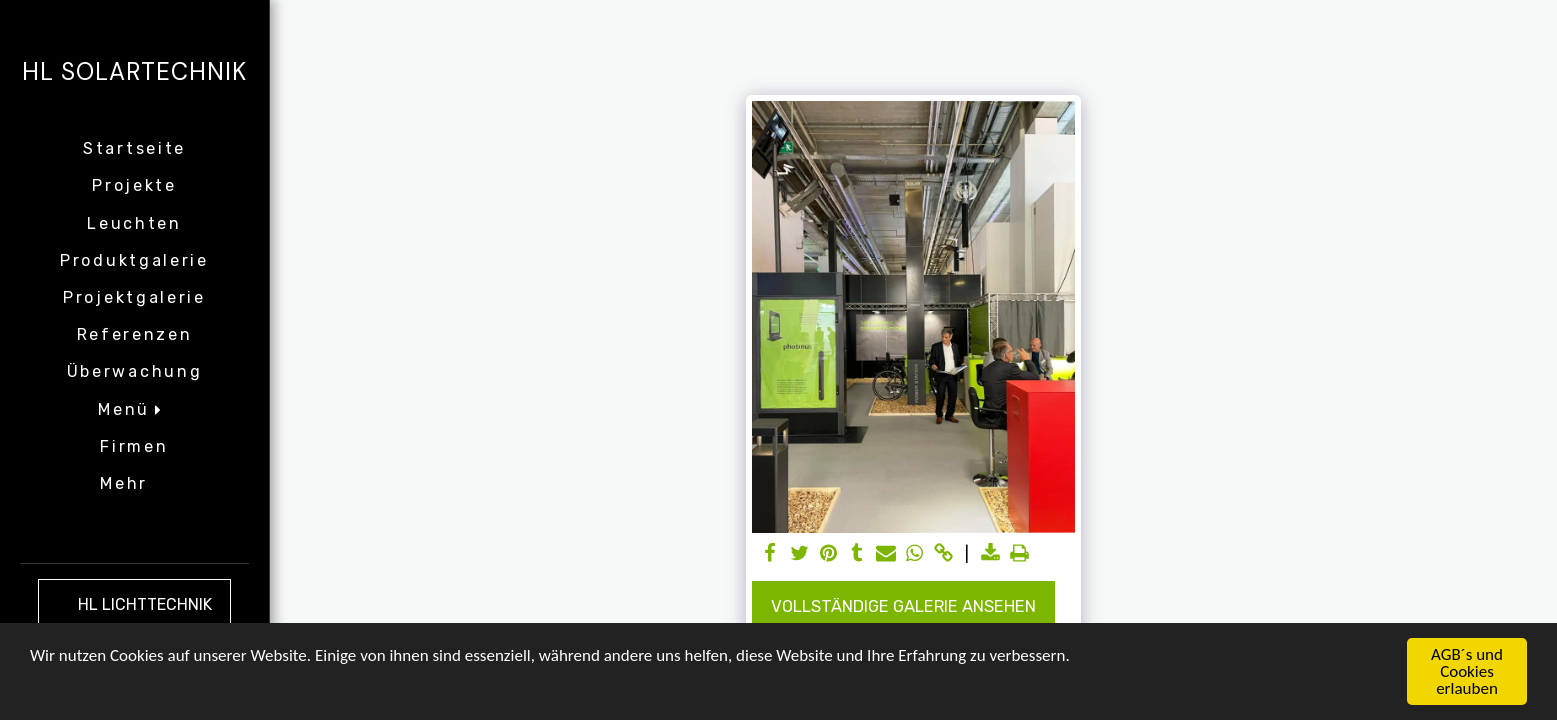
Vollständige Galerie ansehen (903, 606)
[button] (134, 409)
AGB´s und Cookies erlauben (1467, 672)
